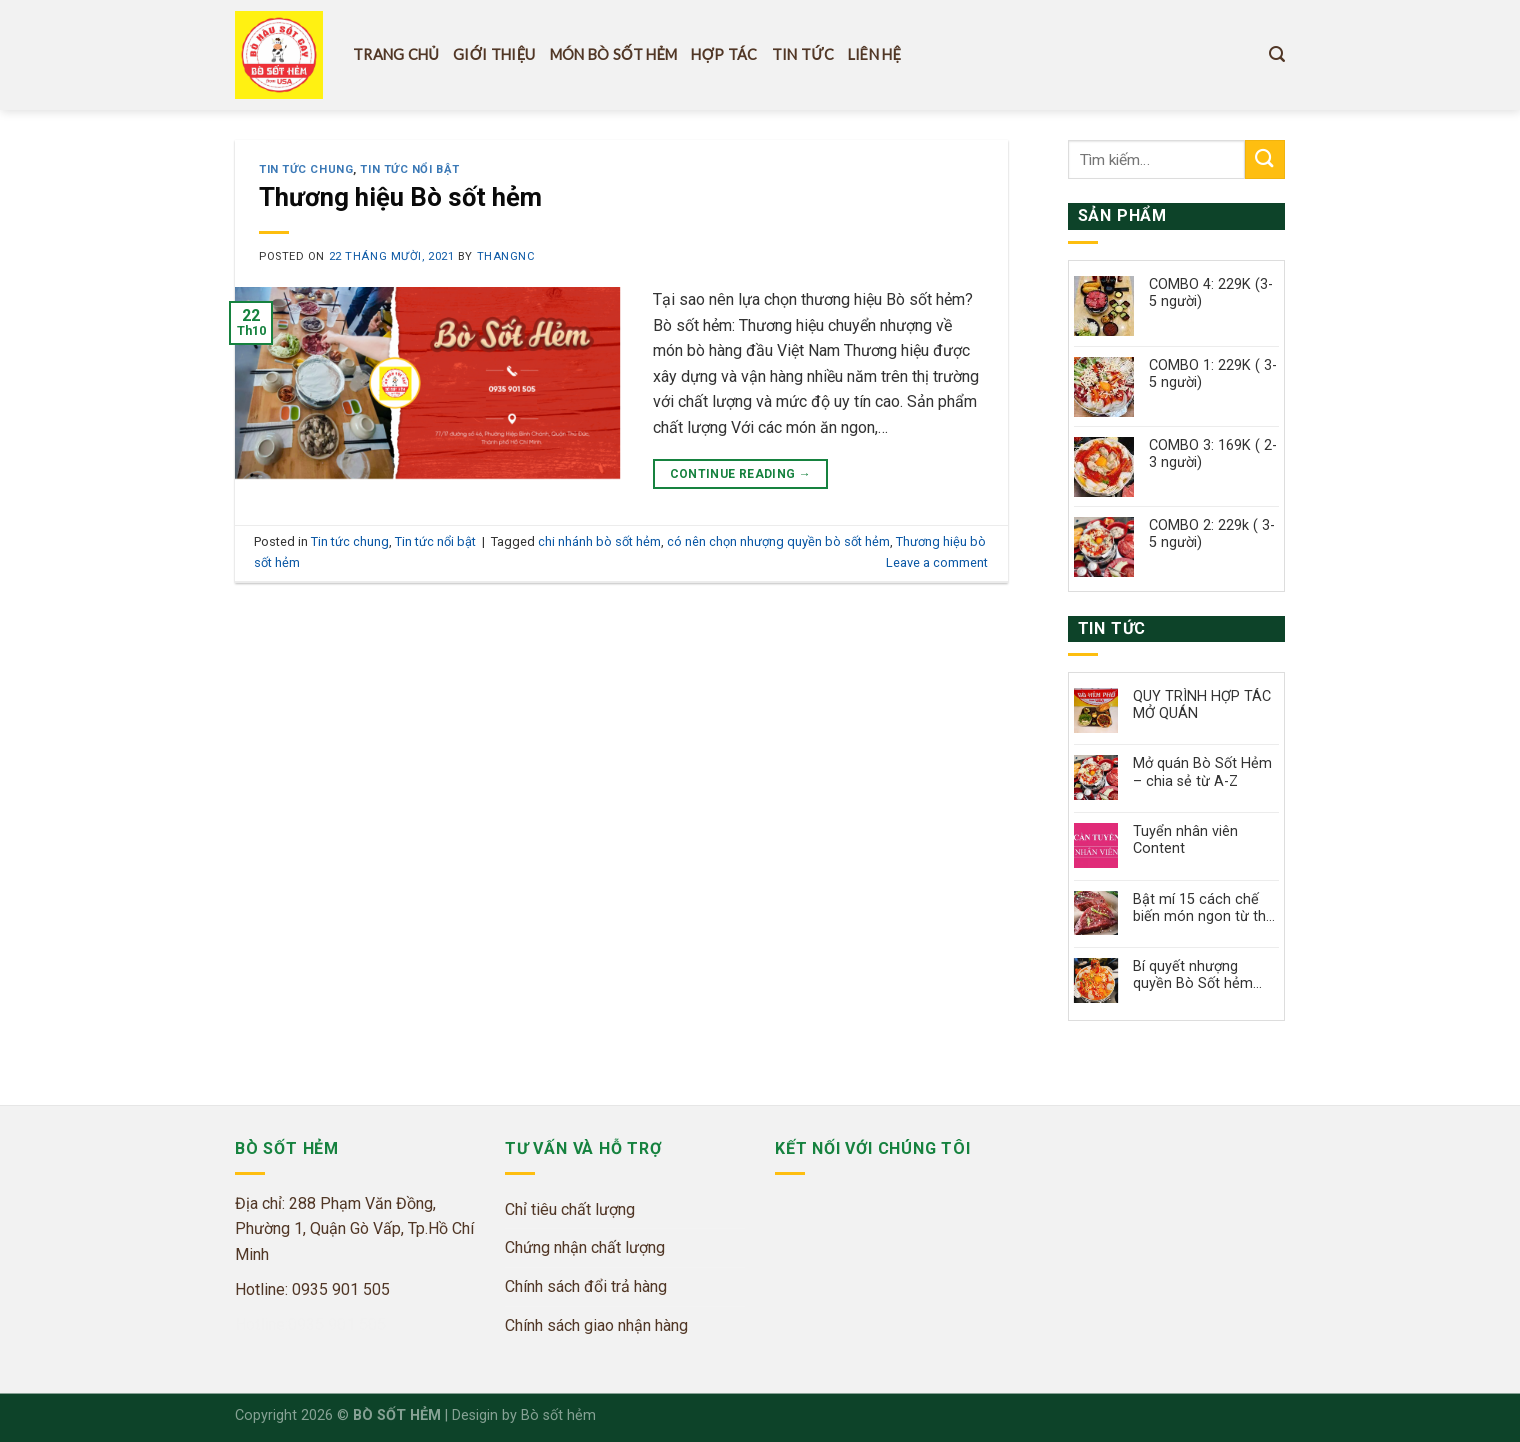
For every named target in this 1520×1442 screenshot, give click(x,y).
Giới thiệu (494, 54)
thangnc (506, 256)
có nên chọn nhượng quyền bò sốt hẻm (778, 541)
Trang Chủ (396, 54)
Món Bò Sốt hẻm (614, 54)
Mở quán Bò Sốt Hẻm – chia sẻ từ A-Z (1202, 772)
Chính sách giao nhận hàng (596, 1325)
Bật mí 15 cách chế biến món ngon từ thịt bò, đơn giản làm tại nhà (1204, 908)
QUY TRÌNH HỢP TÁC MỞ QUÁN (1202, 705)
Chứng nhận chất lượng (585, 1247)
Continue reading (741, 474)
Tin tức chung (306, 169)
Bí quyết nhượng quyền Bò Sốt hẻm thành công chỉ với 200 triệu (1193, 975)
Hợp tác (724, 54)
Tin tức (803, 54)
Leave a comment (937, 562)
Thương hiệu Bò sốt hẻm (400, 197)
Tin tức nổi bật (409, 169)
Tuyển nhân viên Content (1185, 840)
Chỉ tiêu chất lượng (570, 1209)
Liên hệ (874, 54)
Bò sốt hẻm (558, 1415)
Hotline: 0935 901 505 (312, 1289)
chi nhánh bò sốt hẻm (599, 541)
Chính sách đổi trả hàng (586, 1286)
